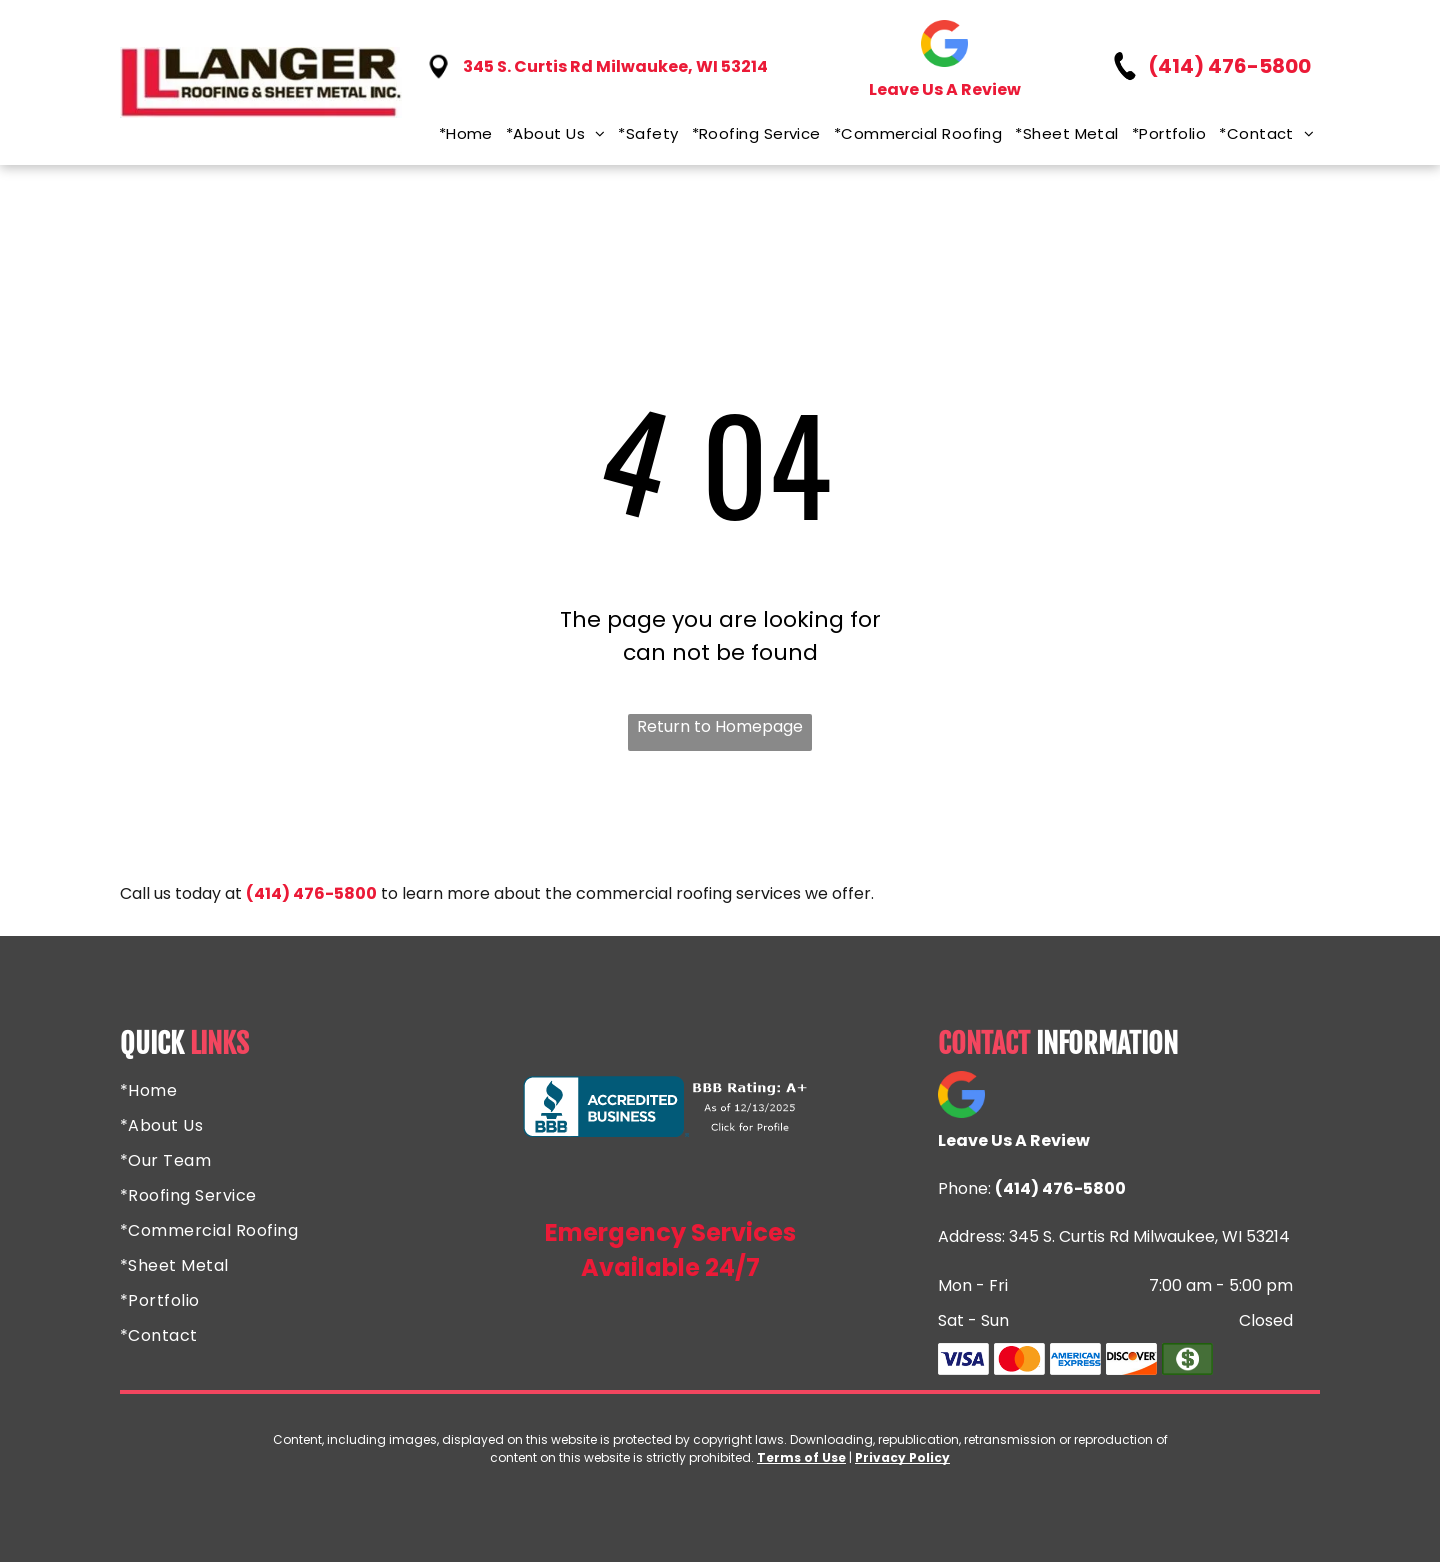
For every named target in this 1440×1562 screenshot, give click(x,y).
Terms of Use (801, 1457)
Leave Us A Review (945, 89)
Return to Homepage (720, 726)
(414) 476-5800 (1229, 66)
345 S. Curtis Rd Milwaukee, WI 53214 (615, 66)
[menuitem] (459, 133)
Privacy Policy (902, 1457)
